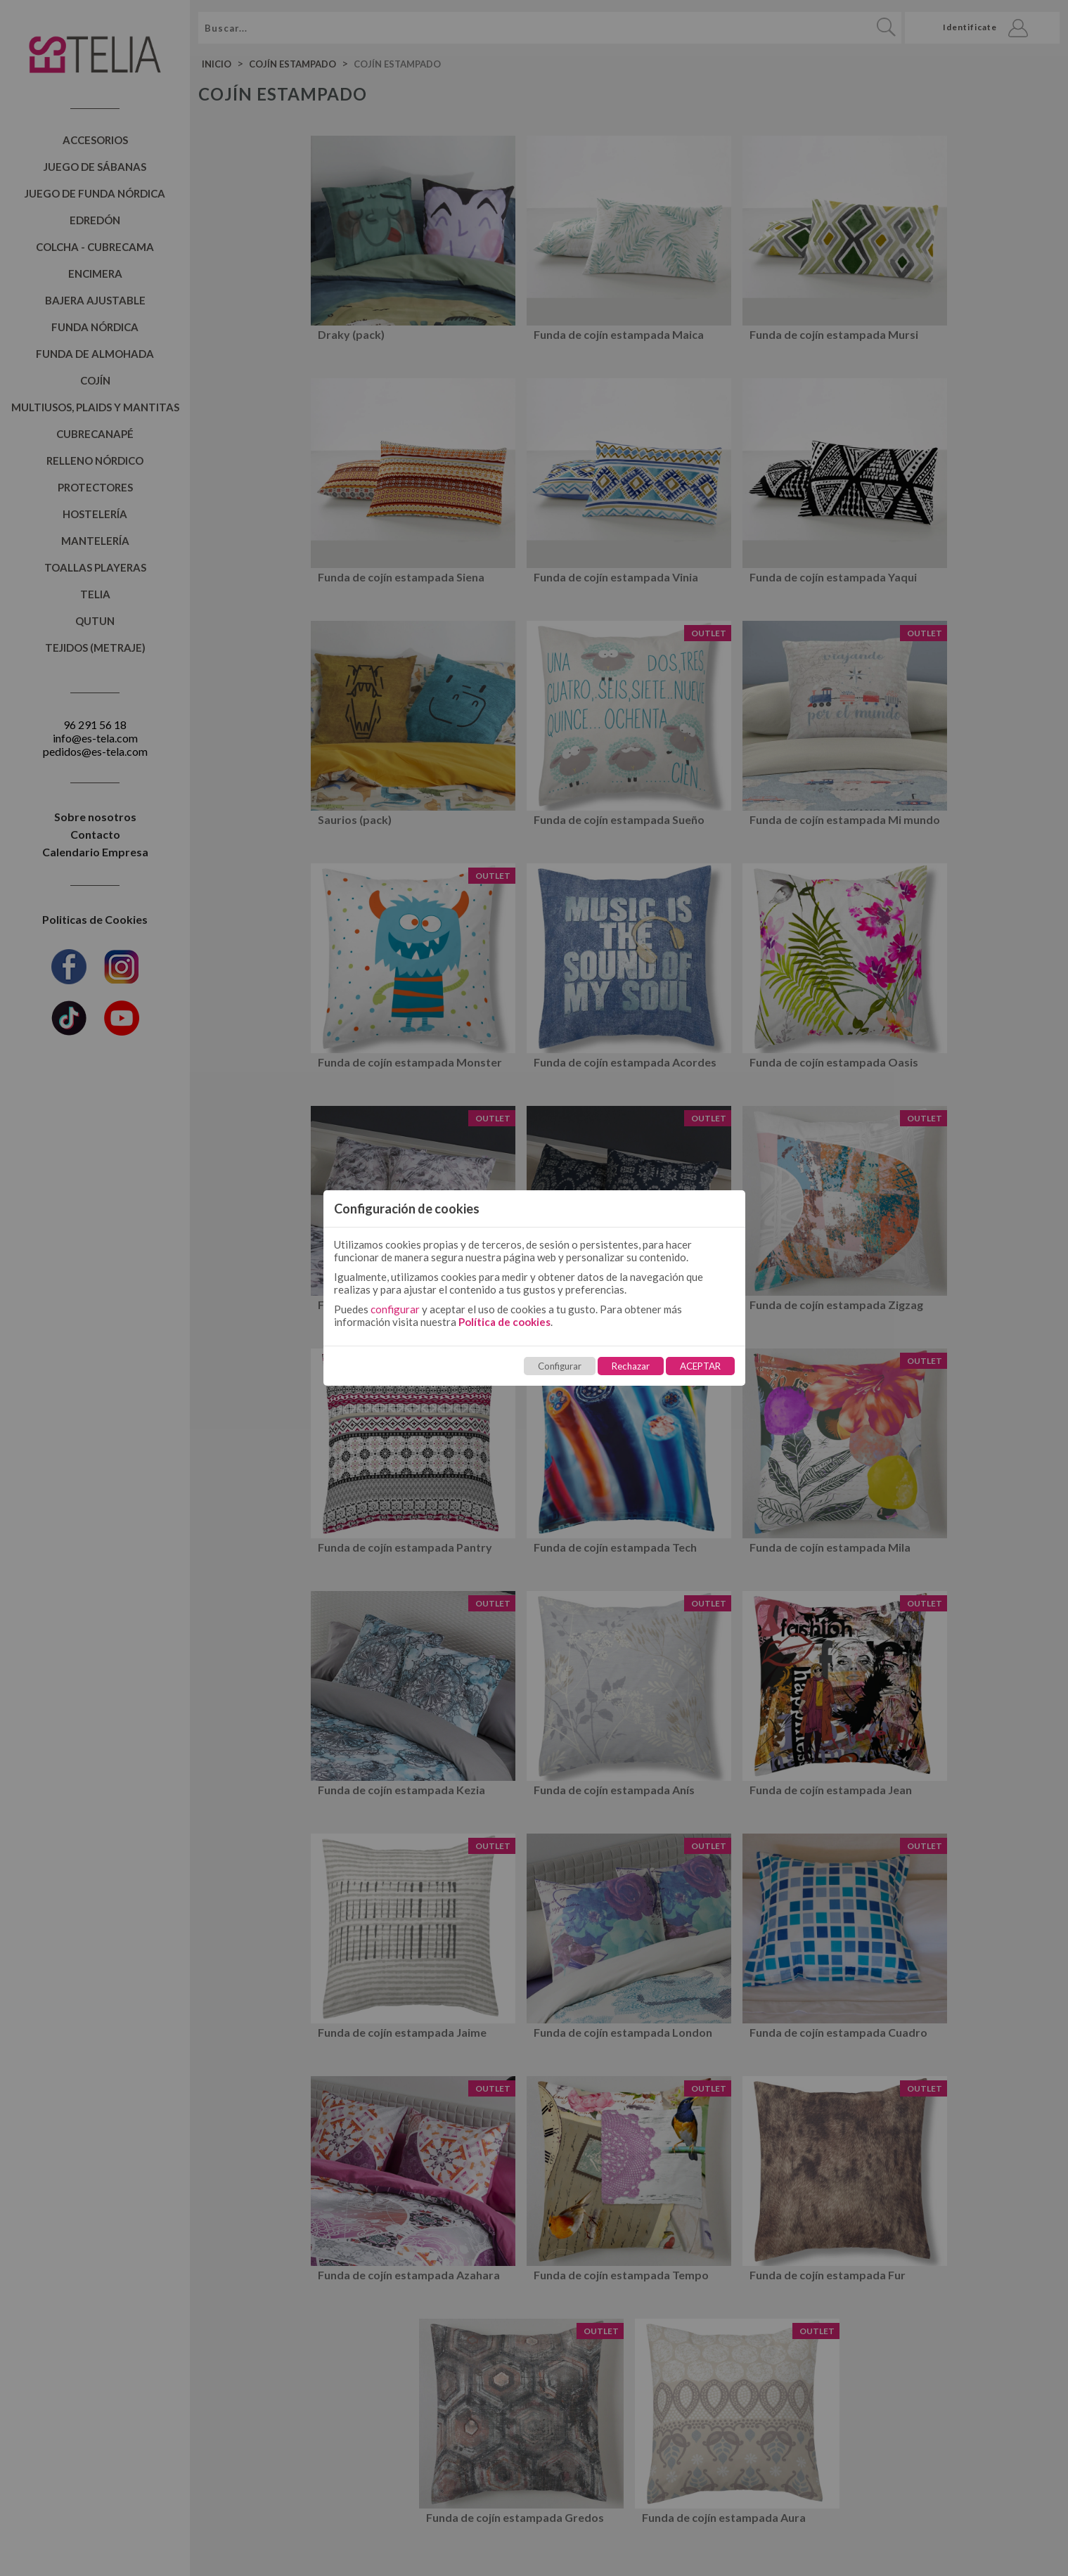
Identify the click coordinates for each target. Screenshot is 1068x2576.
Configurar (559, 1366)
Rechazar (631, 1366)
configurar (395, 1309)
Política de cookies (504, 1321)
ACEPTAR (700, 1366)
